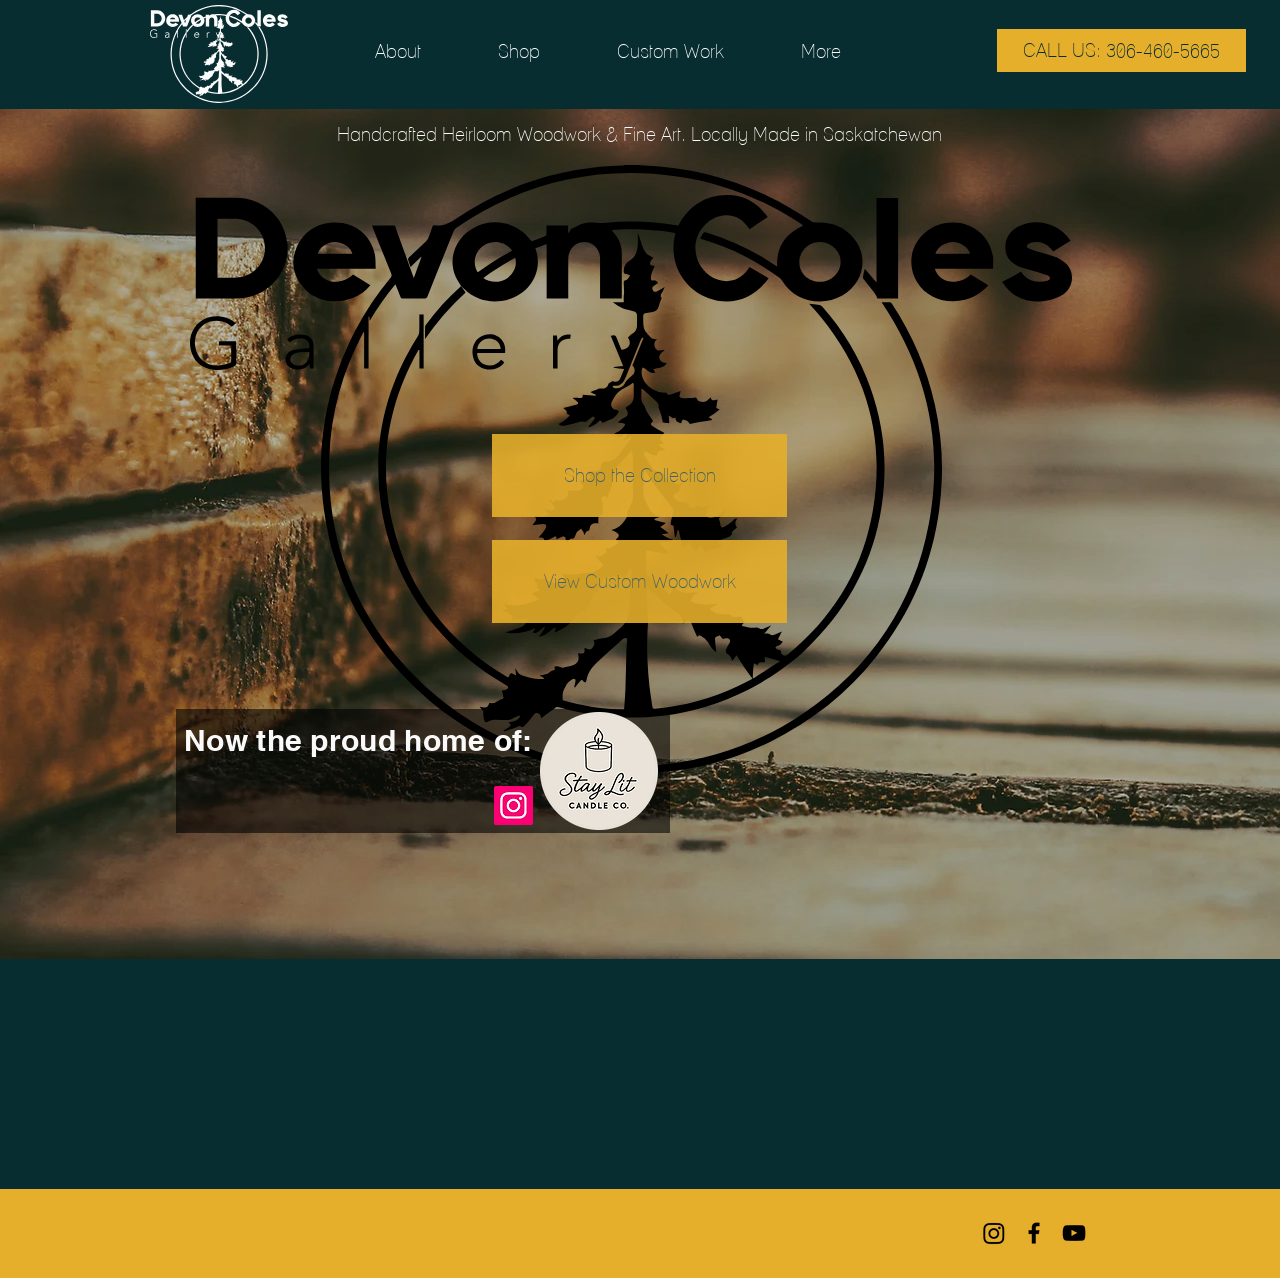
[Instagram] (513, 805)
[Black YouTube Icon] (1074, 1233)
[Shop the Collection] (639, 475)
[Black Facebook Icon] (1034, 1233)
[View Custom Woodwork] (639, 581)
